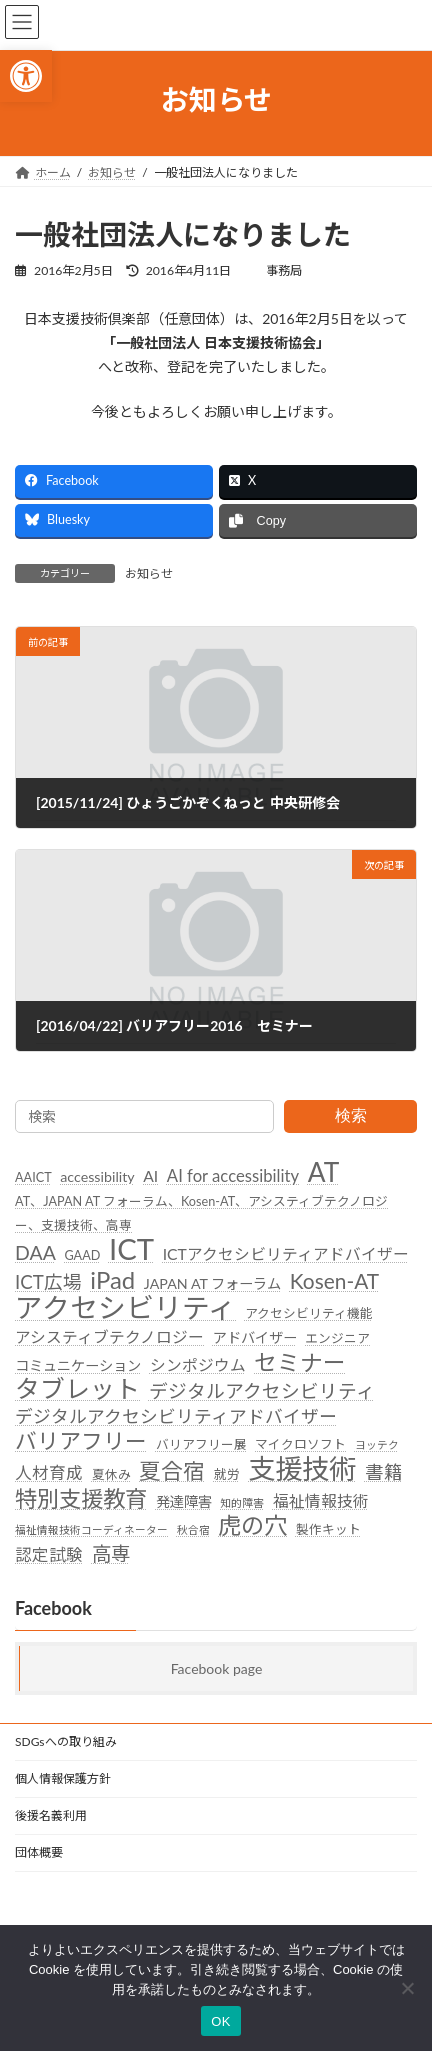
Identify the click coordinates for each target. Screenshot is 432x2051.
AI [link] (150, 1176)
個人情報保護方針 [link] (63, 1778)
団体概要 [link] (39, 1852)
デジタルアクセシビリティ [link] (262, 1391)
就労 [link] (227, 1474)
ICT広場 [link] (48, 1282)
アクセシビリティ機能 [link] (309, 1313)
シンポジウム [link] (198, 1364)
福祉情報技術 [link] (321, 1500)
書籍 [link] (384, 1472)
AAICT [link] (33, 1177)
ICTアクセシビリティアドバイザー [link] (286, 1254)
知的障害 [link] (242, 1501)
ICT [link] (131, 1249)
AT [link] (324, 1173)
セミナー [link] (300, 1362)
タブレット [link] (77, 1389)
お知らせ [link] (149, 573)
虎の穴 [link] (252, 1526)
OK (220, 2021)
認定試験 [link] (49, 1555)
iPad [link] (112, 1280)
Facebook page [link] (217, 1668)
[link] (26, 76)
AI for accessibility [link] (233, 1176)
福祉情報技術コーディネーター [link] (91, 1529)
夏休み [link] (111, 1474)
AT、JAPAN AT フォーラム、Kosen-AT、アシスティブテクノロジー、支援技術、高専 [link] (201, 1213)
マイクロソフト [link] (300, 1444)
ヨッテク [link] (377, 1444)
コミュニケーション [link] (78, 1364)
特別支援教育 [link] (81, 1498)
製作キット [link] (328, 1529)
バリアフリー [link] (81, 1442)
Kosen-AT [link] (334, 1281)
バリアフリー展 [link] (201, 1444)
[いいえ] (407, 1988)
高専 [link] (111, 1553)
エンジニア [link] (337, 1338)
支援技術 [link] (302, 1469)
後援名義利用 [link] (51, 1815)
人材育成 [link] (49, 1473)
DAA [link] (35, 1252)
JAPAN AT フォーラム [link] (212, 1283)
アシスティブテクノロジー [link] (109, 1337)
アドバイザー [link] (255, 1337)
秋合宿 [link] (193, 1529)
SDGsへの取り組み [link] (66, 1741)
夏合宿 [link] (172, 1472)
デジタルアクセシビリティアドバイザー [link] (176, 1416)
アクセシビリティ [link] (125, 1308)
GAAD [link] (82, 1255)
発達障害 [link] (184, 1500)
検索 (351, 1115)
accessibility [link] (97, 1176)
